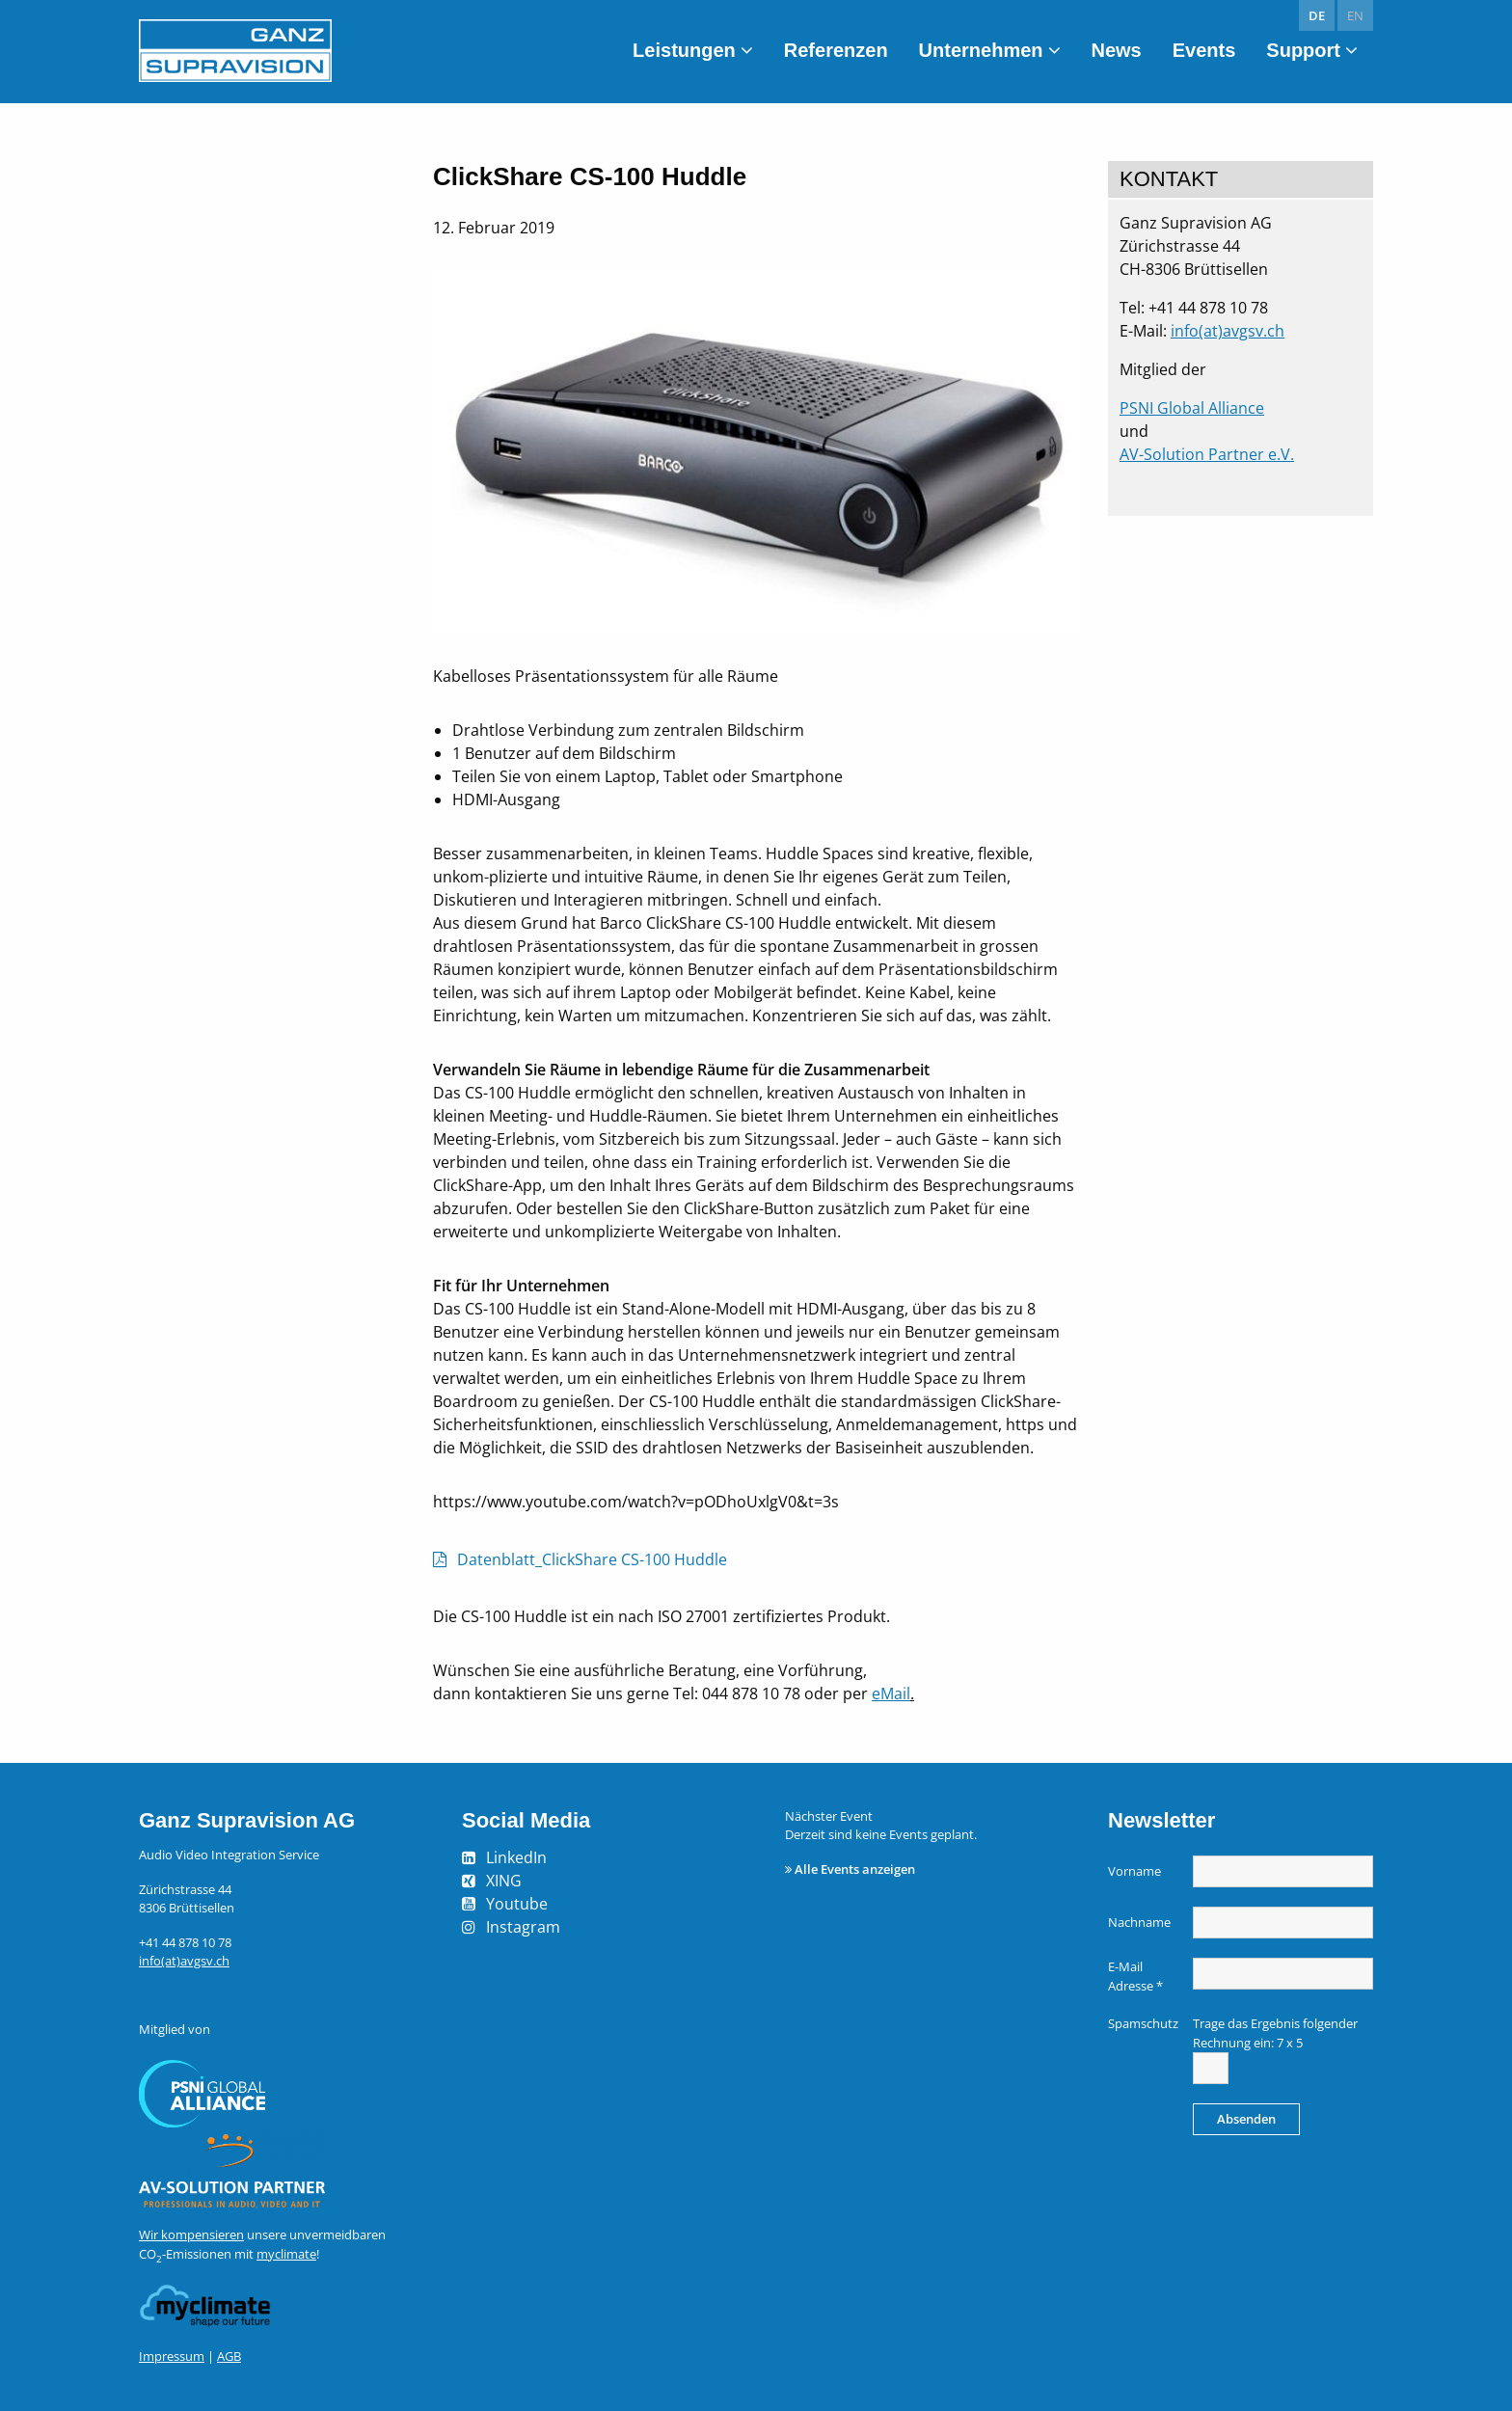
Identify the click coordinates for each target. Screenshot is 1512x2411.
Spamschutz (1143, 2023)
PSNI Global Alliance (1192, 408)
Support (1303, 50)
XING (504, 1880)
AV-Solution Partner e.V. (1207, 454)
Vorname (1134, 1871)
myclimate (286, 2253)
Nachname (1139, 1922)
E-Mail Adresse (1135, 1976)
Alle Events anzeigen (855, 1869)
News (1117, 50)
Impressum (171, 2356)
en (1355, 15)
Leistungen (684, 50)
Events (1204, 50)
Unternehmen (981, 50)
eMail (891, 1693)
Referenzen (836, 50)
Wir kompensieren (191, 2234)
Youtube (517, 1903)
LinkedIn (516, 1857)
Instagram (523, 1926)
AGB (229, 2356)
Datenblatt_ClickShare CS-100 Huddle (592, 1559)
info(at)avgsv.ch (1227, 330)
